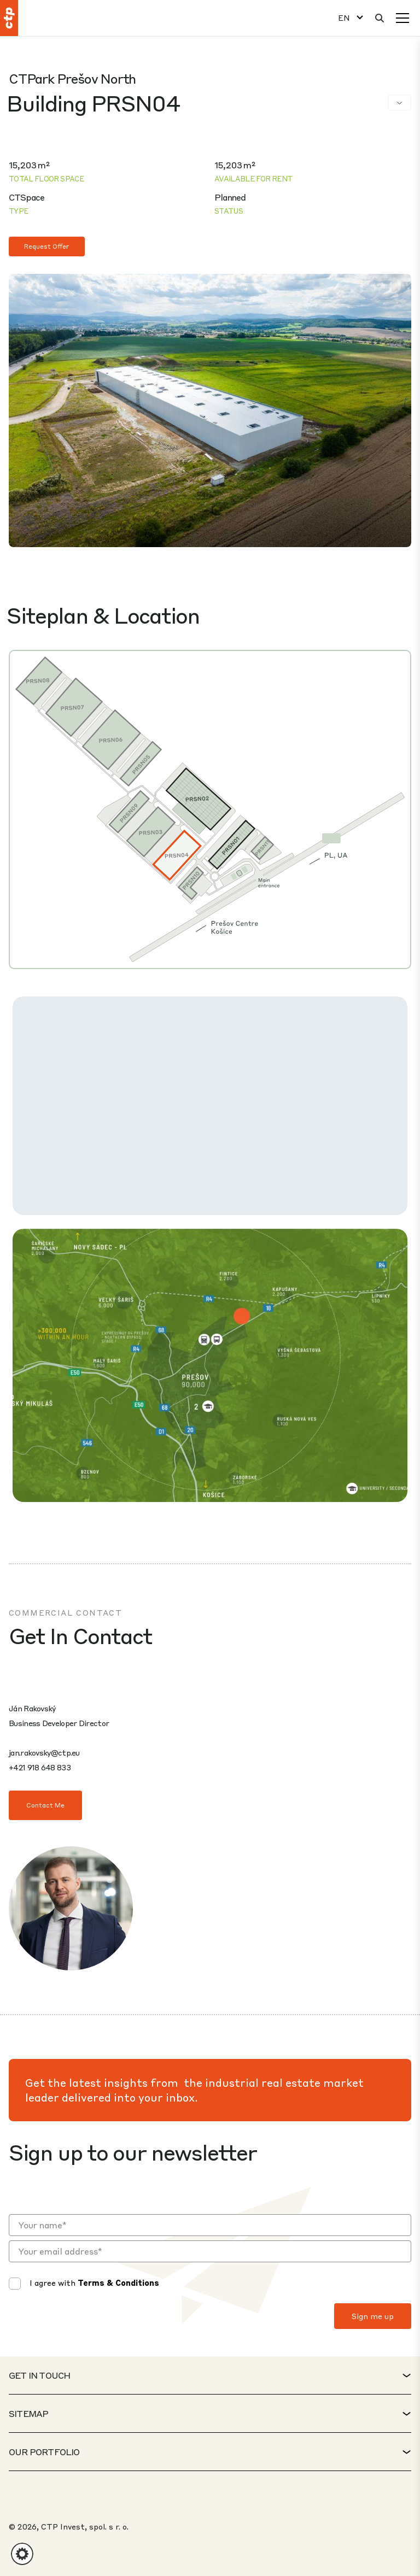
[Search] (379, 18)
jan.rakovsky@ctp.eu (44, 1752)
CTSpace (26, 197)
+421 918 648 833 (40, 1767)
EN (344, 17)
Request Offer (46, 246)
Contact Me (45, 1805)
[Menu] (402, 18)
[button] (22, 2554)
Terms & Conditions (118, 2282)
